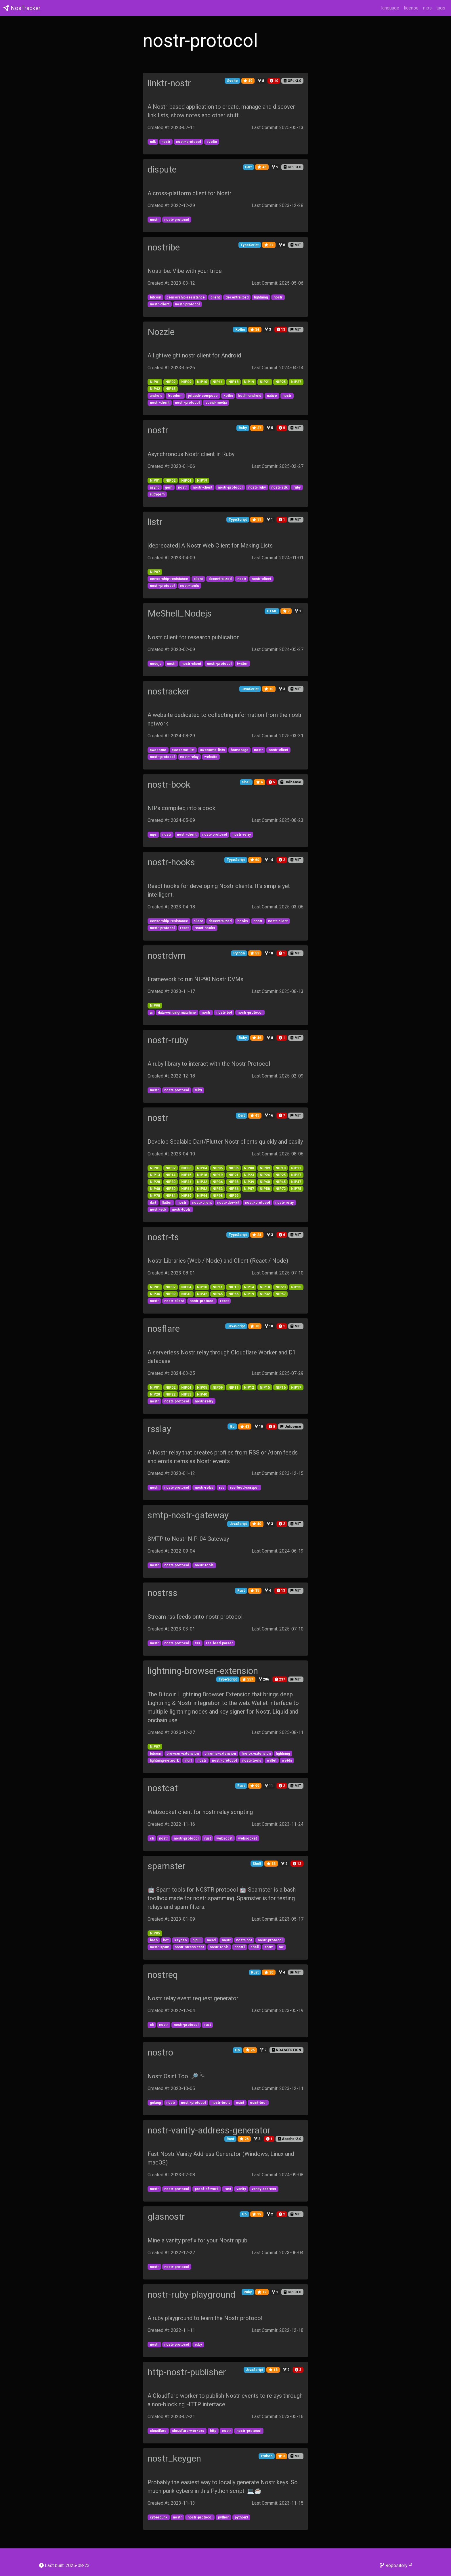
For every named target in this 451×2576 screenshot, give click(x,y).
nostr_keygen (174, 2458)
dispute (162, 169)
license (411, 8)
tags (440, 8)
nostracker (169, 691)
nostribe (164, 247)
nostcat (163, 1788)
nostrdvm (167, 955)
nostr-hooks (171, 862)
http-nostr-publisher (187, 2372)
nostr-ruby (168, 1040)
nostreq (163, 1974)
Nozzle (161, 331)
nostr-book (169, 784)
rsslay (159, 1428)
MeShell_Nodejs (180, 613)
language (390, 8)
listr (155, 521)
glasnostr (166, 2216)
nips (427, 8)
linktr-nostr (169, 83)
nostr (158, 430)
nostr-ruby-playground (191, 2294)
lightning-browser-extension (203, 1670)
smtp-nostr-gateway (188, 1515)
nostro (160, 2052)
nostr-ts (163, 1237)
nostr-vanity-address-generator (209, 2130)
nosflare (164, 1328)
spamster (167, 1866)
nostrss (162, 1592)
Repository (396, 2565)
